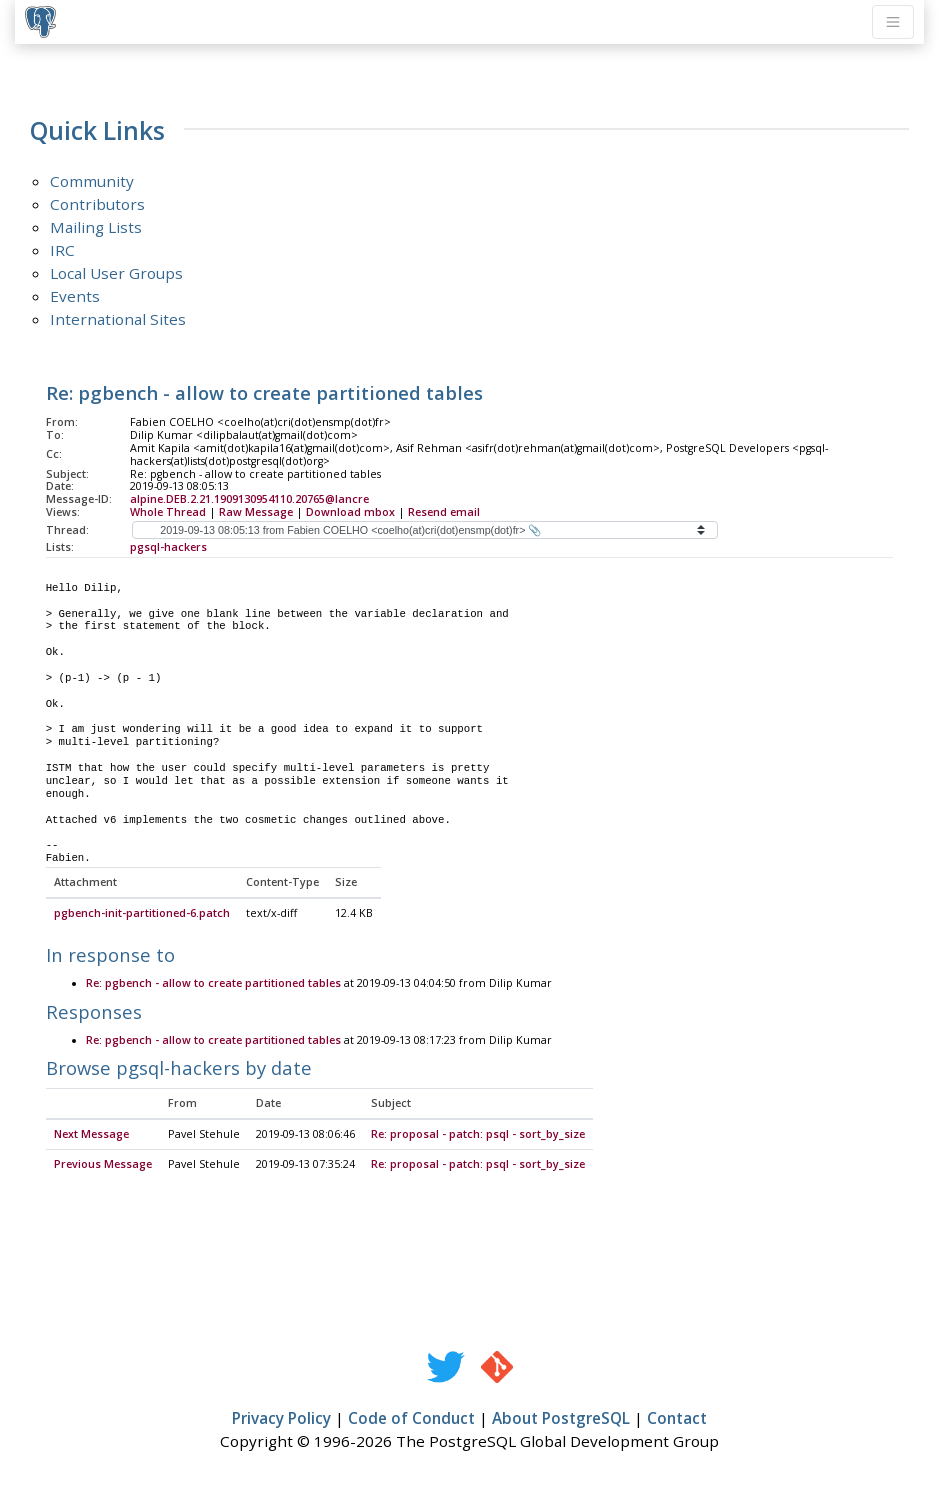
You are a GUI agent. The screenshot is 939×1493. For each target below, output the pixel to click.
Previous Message (103, 1165)
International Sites (118, 319)
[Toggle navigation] (893, 22)
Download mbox (350, 512)
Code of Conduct (411, 1419)
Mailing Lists (96, 227)
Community (92, 181)
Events (75, 296)
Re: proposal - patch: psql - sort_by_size (478, 1135)
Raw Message (256, 512)
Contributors (97, 204)
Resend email (444, 512)
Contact (677, 1419)
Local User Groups (116, 273)
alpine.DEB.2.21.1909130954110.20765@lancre (249, 499)
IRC (62, 250)
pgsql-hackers (168, 547)
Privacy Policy (281, 1419)
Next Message (91, 1135)
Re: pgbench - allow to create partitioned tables (213, 984)
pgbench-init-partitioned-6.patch (142, 914)
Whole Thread (168, 512)
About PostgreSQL (561, 1419)
